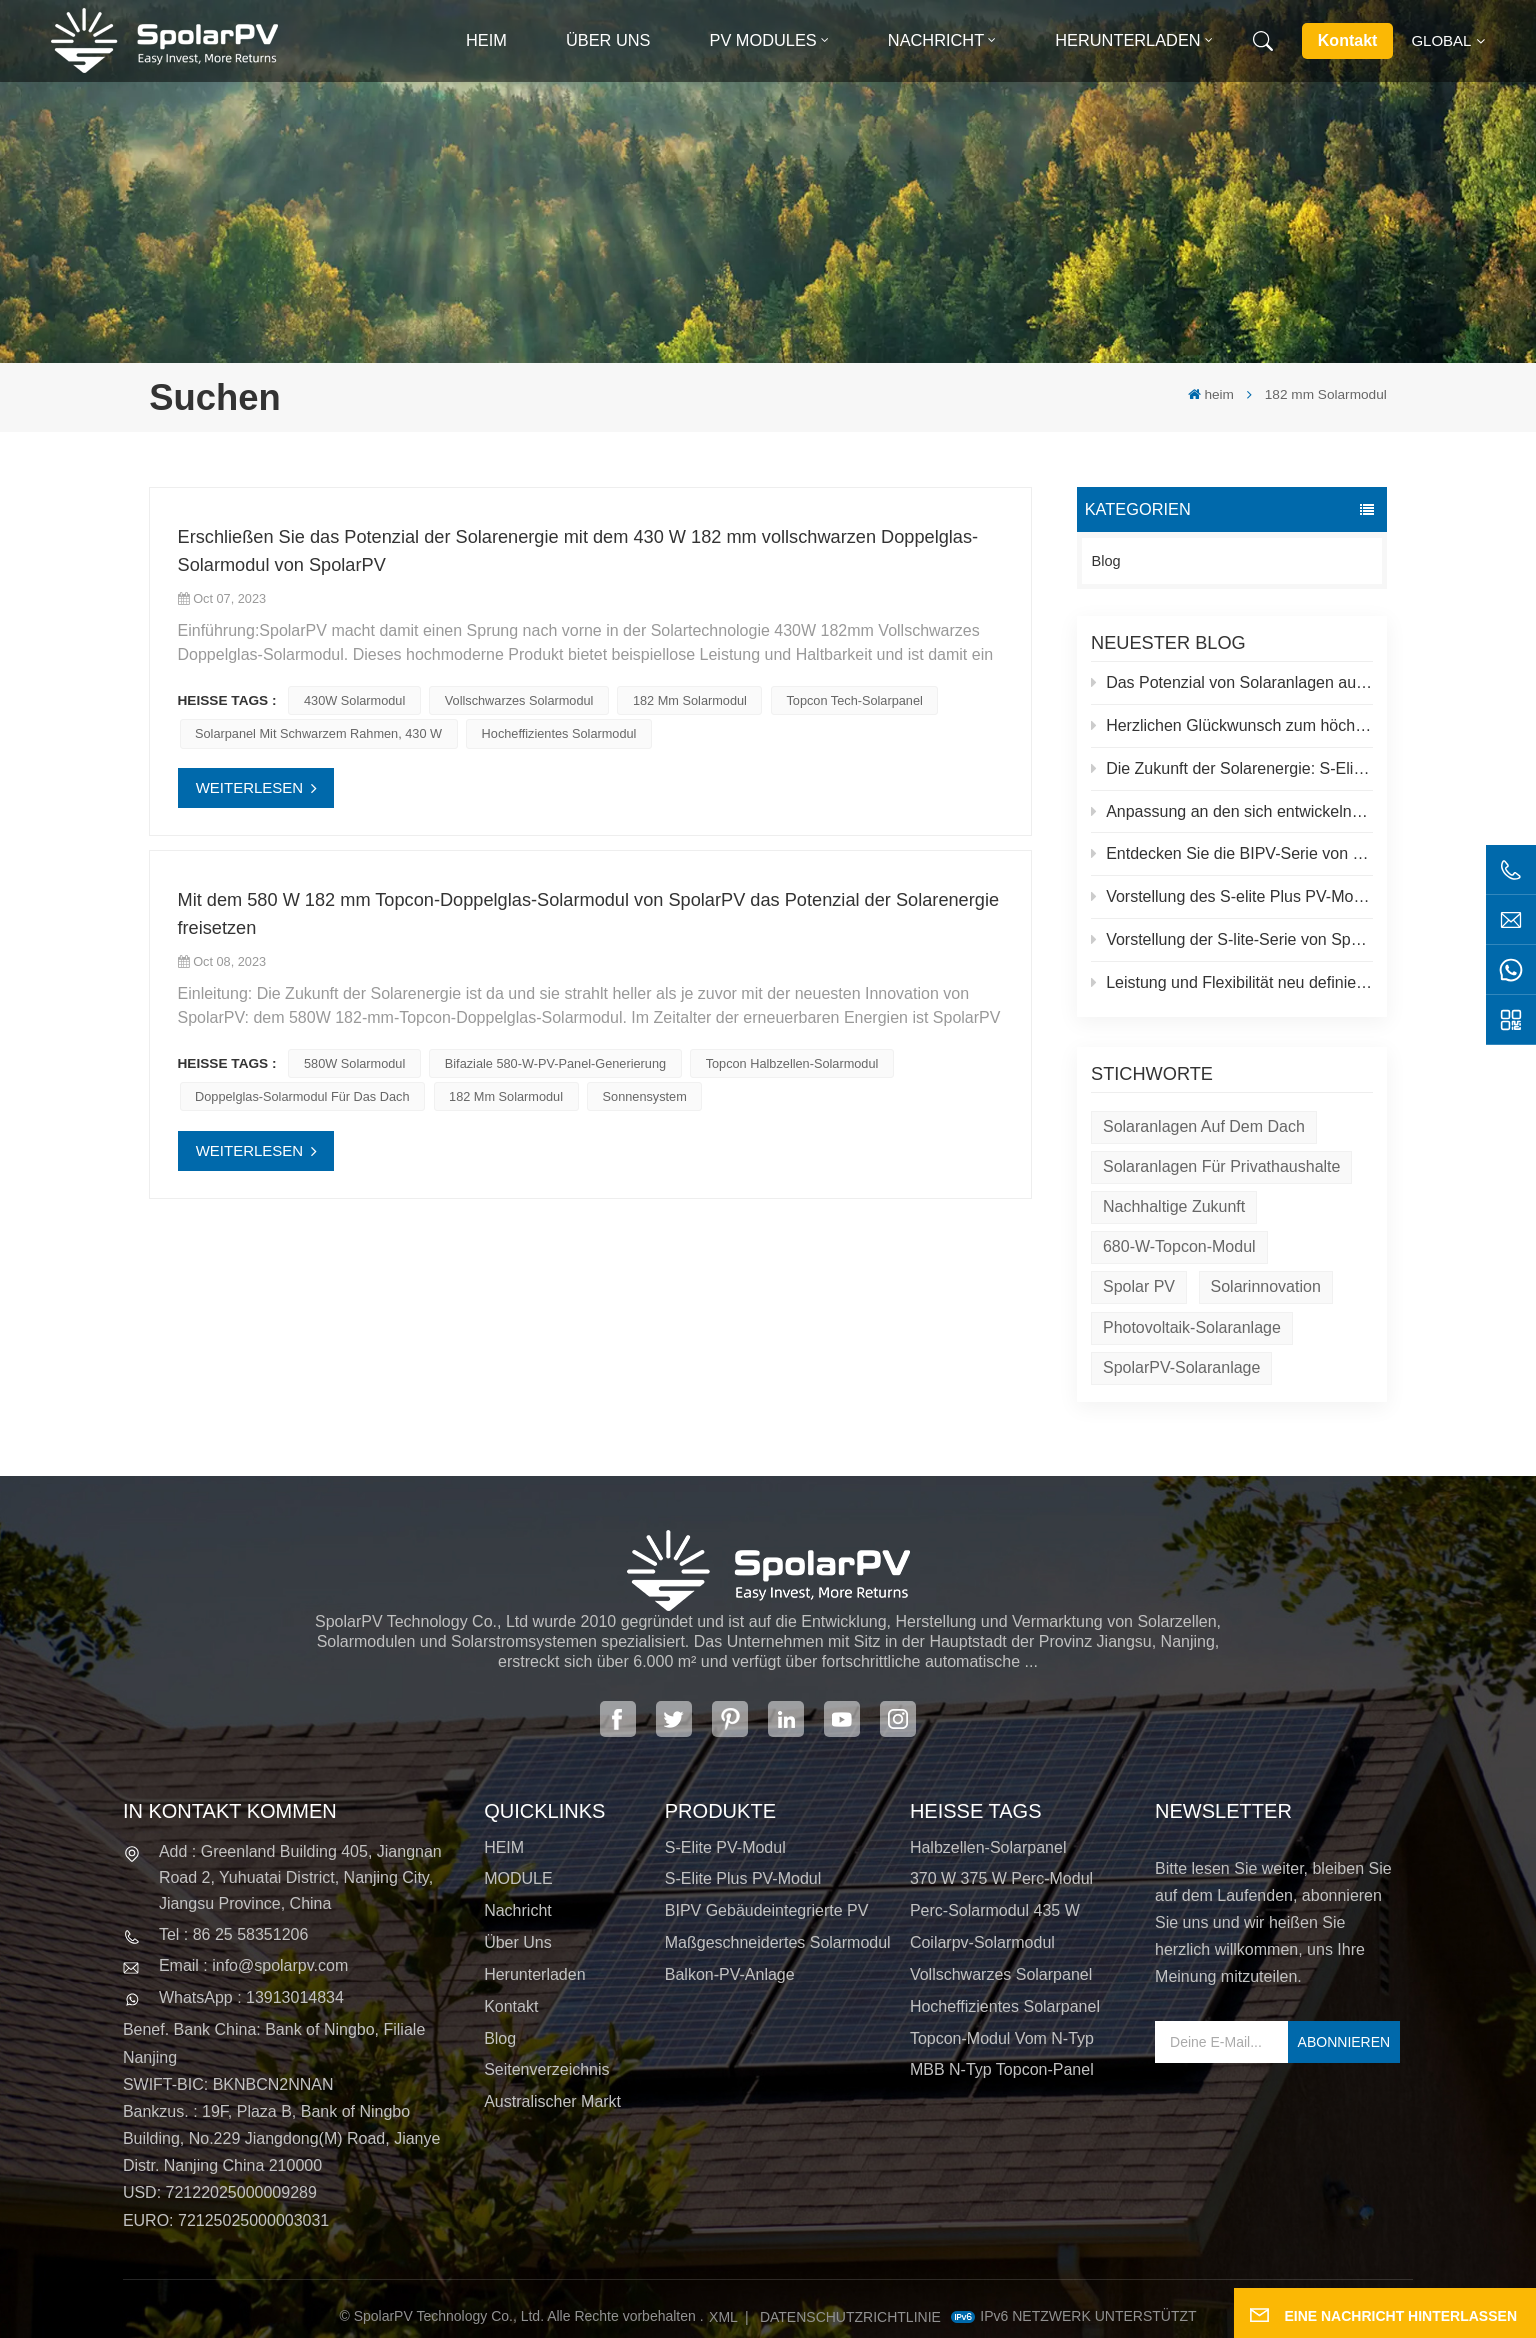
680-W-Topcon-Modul (1179, 1246)
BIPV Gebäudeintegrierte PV (767, 1910)
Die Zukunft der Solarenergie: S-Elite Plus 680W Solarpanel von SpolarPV (1232, 768)
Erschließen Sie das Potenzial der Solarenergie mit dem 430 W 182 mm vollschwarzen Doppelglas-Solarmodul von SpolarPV (578, 550)
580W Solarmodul (354, 1063)
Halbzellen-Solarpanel (988, 1847)
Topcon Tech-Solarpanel (854, 700)
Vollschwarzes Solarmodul (519, 700)
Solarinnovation (1266, 1286)
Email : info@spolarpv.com (253, 1965)
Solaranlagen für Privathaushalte (1221, 1166)
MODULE (518, 1878)
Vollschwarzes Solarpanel (1001, 1974)
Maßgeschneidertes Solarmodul (778, 1942)
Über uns (608, 40)
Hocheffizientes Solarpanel (1005, 2006)
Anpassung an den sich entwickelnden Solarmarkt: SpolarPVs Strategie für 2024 (1232, 811)
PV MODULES (763, 40)
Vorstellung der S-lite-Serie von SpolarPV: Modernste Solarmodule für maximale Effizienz (1232, 939)
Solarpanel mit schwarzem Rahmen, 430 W (318, 733)
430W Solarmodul (354, 700)
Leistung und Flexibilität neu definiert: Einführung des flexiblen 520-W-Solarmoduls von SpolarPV (1232, 982)
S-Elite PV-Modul (725, 1847)
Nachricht (936, 40)
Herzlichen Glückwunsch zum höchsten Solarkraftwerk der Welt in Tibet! (1232, 725)
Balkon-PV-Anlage (730, 1974)
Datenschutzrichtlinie (850, 2317)
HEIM (504, 1847)
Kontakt (1348, 40)
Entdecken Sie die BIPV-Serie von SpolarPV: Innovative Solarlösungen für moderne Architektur (1232, 853)
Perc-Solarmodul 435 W (995, 1910)
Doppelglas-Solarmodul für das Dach (302, 1096)
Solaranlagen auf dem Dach (1204, 1126)
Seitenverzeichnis (546, 2069)
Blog (1106, 561)
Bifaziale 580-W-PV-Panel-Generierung (555, 1063)
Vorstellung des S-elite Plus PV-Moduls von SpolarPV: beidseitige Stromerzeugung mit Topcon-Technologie (1232, 896)
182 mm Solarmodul (690, 700)
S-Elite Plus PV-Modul (743, 1878)
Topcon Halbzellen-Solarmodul (792, 1063)
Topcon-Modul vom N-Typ (1002, 2038)
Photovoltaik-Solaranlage (1192, 1327)
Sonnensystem (645, 1096)
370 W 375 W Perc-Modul (1001, 1878)
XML (723, 2317)
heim (486, 40)
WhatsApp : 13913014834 (251, 1997)
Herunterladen (1127, 40)
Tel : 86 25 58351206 (233, 1934)
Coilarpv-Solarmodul (982, 1942)
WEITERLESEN (250, 787)
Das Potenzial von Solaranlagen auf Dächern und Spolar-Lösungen (1232, 682)
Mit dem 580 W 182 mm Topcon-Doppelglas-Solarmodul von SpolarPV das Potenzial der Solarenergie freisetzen (589, 913)
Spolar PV (1139, 1286)
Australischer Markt (552, 2101)
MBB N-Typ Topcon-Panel (1002, 2069)
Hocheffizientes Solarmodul (559, 733)
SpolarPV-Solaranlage (1181, 1367)
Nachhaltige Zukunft (1174, 1206)
